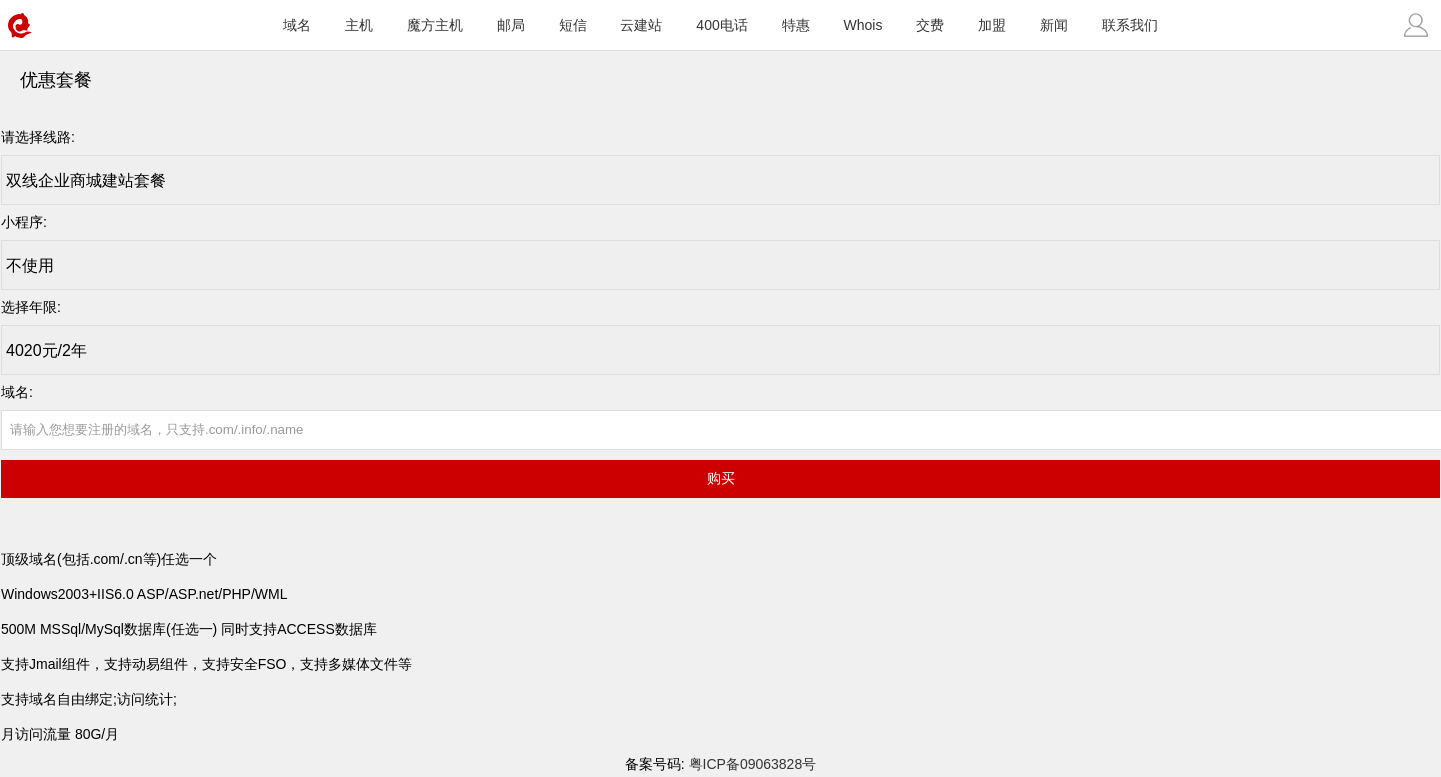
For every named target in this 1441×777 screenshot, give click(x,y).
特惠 (796, 25)
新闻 (1054, 25)
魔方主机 (435, 25)
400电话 (721, 25)
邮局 (511, 25)
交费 (930, 25)
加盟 (992, 25)
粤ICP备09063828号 (753, 764)
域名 (297, 25)
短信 (573, 25)
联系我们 (1130, 25)
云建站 (641, 25)
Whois (863, 25)
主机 (359, 25)
